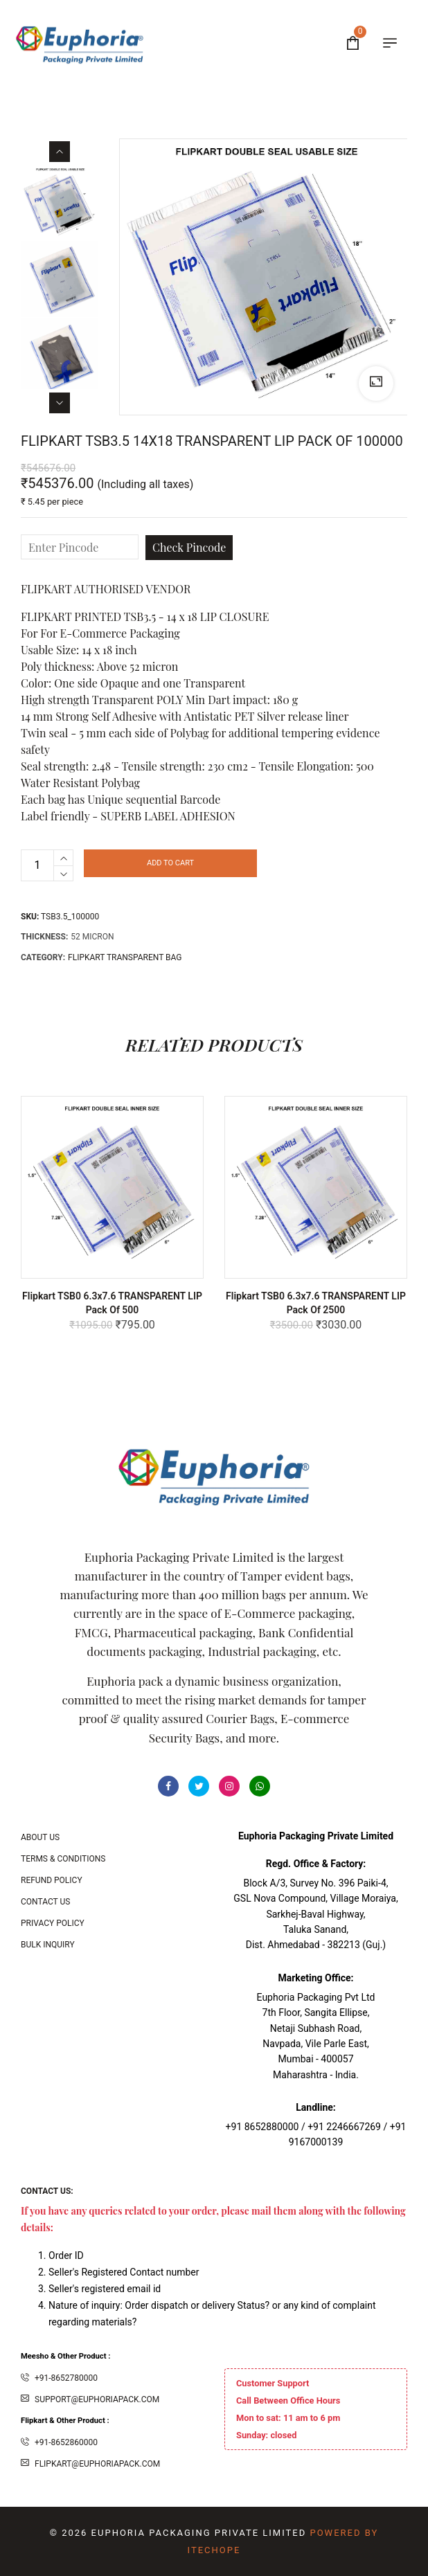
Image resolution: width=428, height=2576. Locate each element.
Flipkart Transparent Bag (124, 957)
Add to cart (170, 862)
